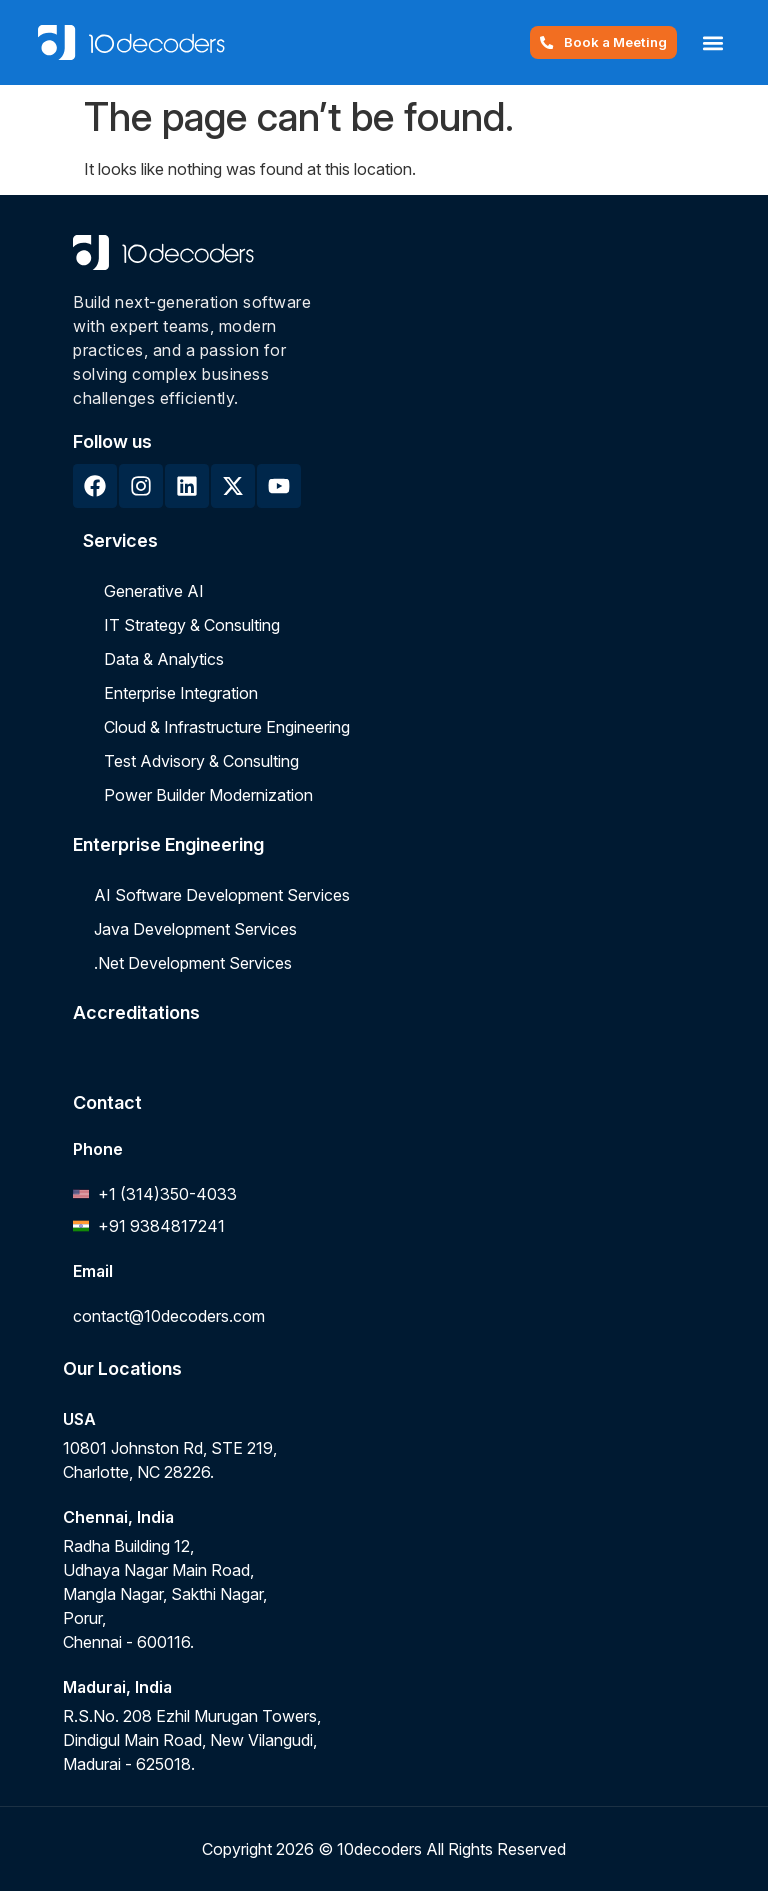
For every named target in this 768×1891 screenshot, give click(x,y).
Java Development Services (195, 929)
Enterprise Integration (181, 693)
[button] (713, 42)
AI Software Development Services (222, 895)
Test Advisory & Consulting (201, 761)
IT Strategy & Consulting (192, 625)
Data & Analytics (164, 659)
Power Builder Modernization (208, 795)
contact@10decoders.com (169, 1316)
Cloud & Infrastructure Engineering (227, 727)
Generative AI (154, 591)
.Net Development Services (193, 963)
